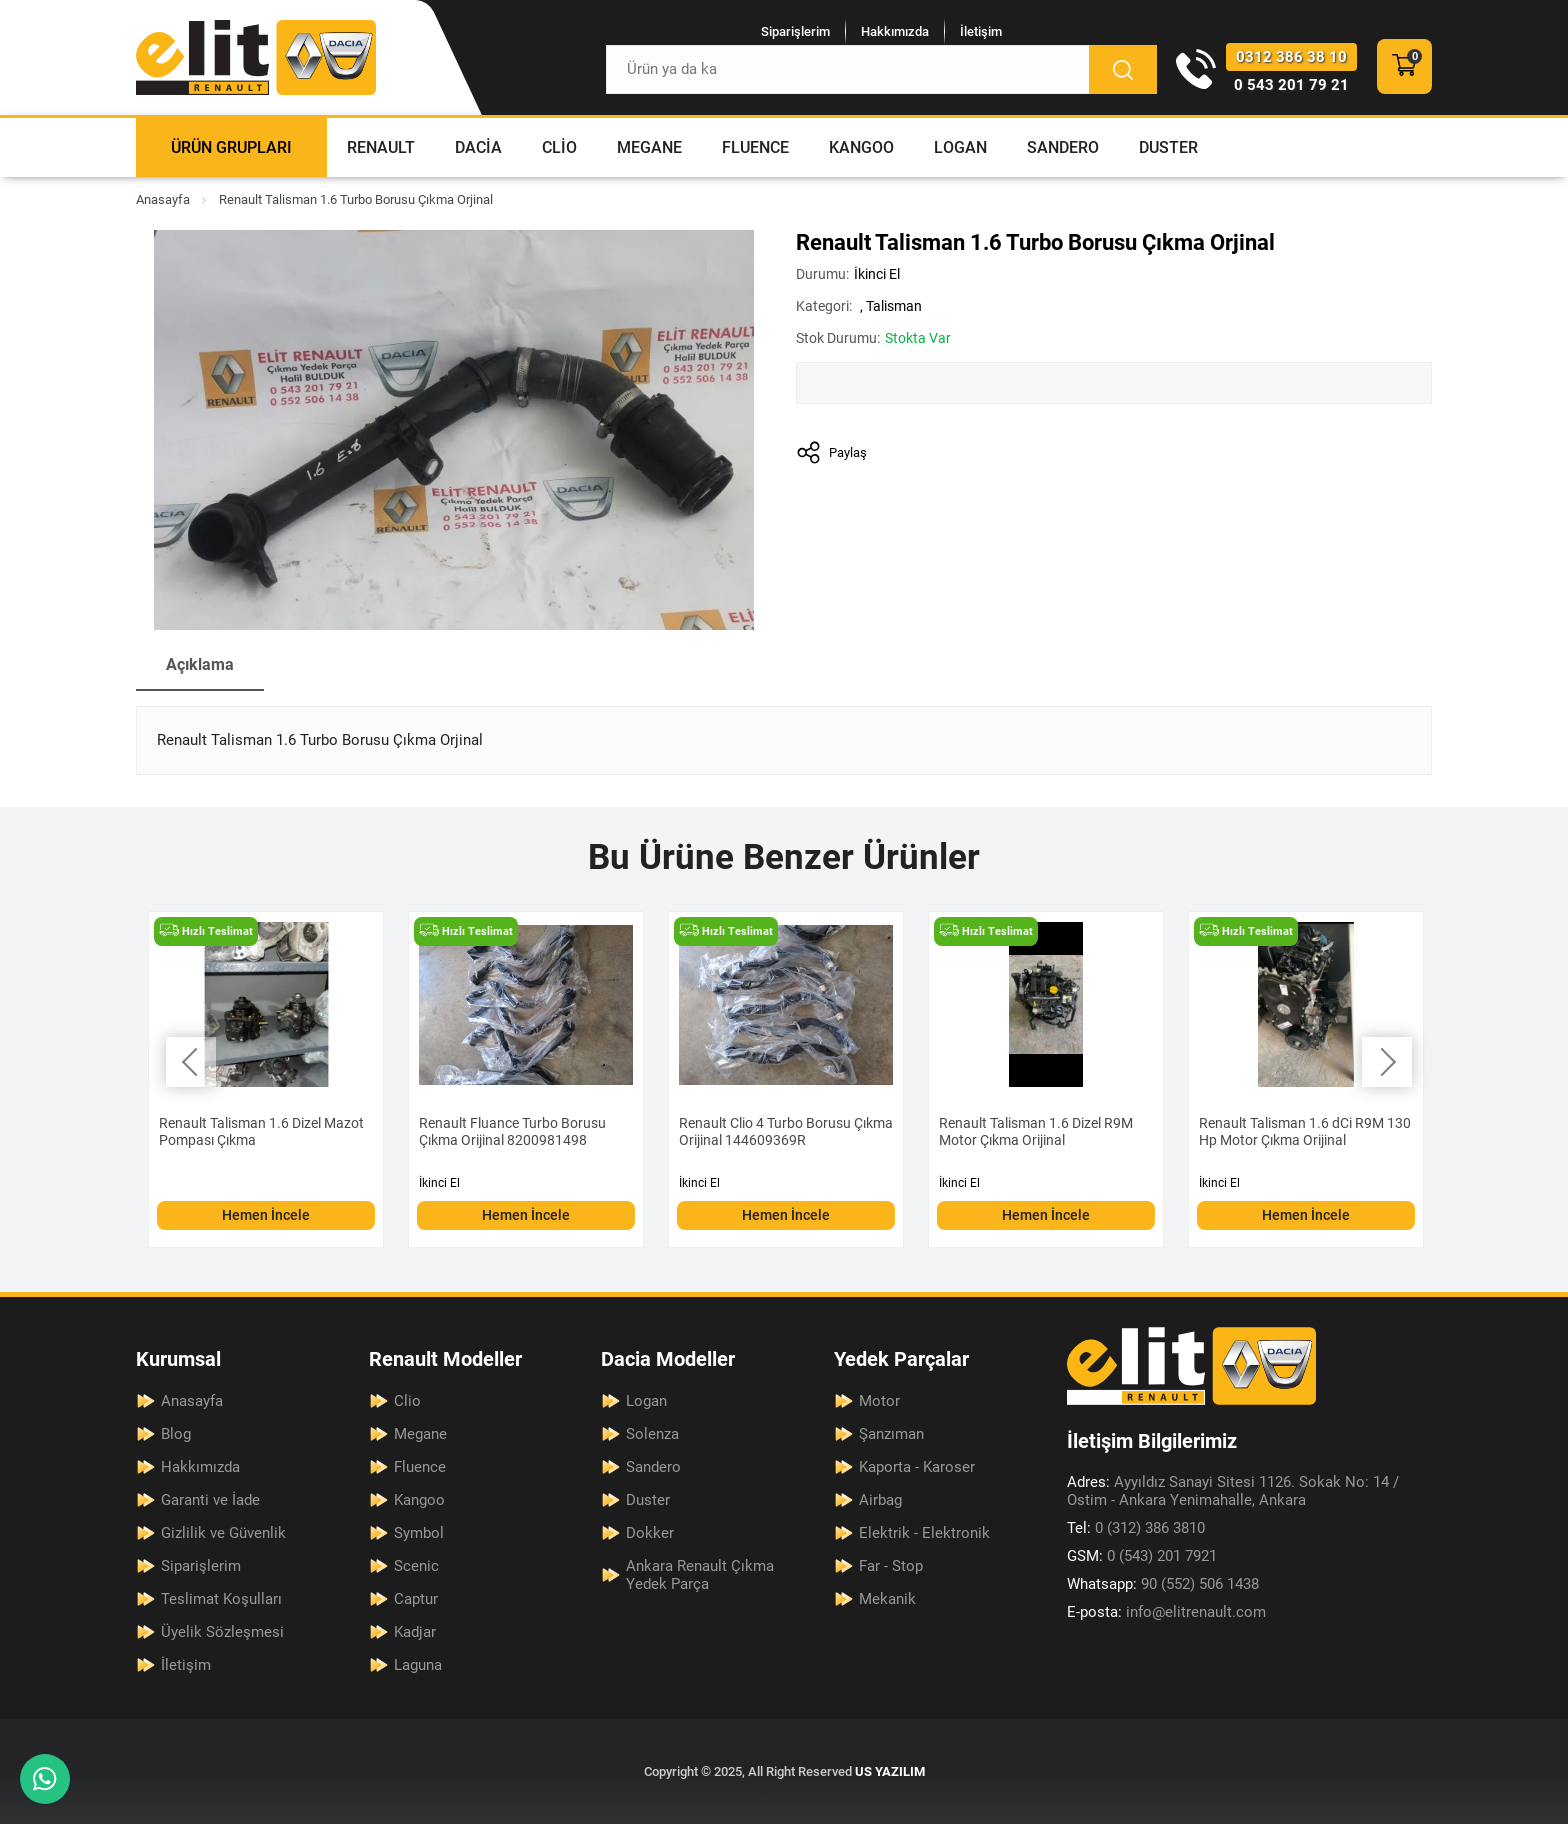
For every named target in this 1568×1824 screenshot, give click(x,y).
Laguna (418, 1665)
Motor (879, 1401)
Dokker (650, 1533)
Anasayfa (163, 199)
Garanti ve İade (210, 1500)
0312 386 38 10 (1291, 57)
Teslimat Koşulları (221, 1599)
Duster (1168, 147)
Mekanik (887, 1599)
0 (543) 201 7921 (1142, 1556)
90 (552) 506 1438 (1163, 1584)
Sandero (1063, 147)
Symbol (419, 1533)
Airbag (880, 1500)
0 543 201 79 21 (1291, 85)
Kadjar (415, 1632)
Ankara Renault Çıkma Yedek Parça (700, 1575)
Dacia (478, 147)
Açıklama (200, 664)
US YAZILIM (890, 1771)
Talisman (894, 306)
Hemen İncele (266, 1215)
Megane (649, 147)
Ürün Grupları (231, 147)
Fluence (755, 147)
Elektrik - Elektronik (924, 1533)
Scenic (416, 1566)
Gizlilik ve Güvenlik (223, 1533)
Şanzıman (891, 1434)
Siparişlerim (795, 31)
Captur (416, 1599)
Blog (176, 1434)
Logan (960, 147)
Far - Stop (891, 1566)
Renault (381, 147)
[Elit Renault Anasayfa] (256, 57)
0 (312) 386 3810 (1136, 1528)
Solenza (652, 1434)
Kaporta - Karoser (917, 1467)
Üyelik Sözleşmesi (222, 1632)
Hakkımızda (895, 31)
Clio (559, 147)
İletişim (981, 31)
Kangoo (861, 147)
